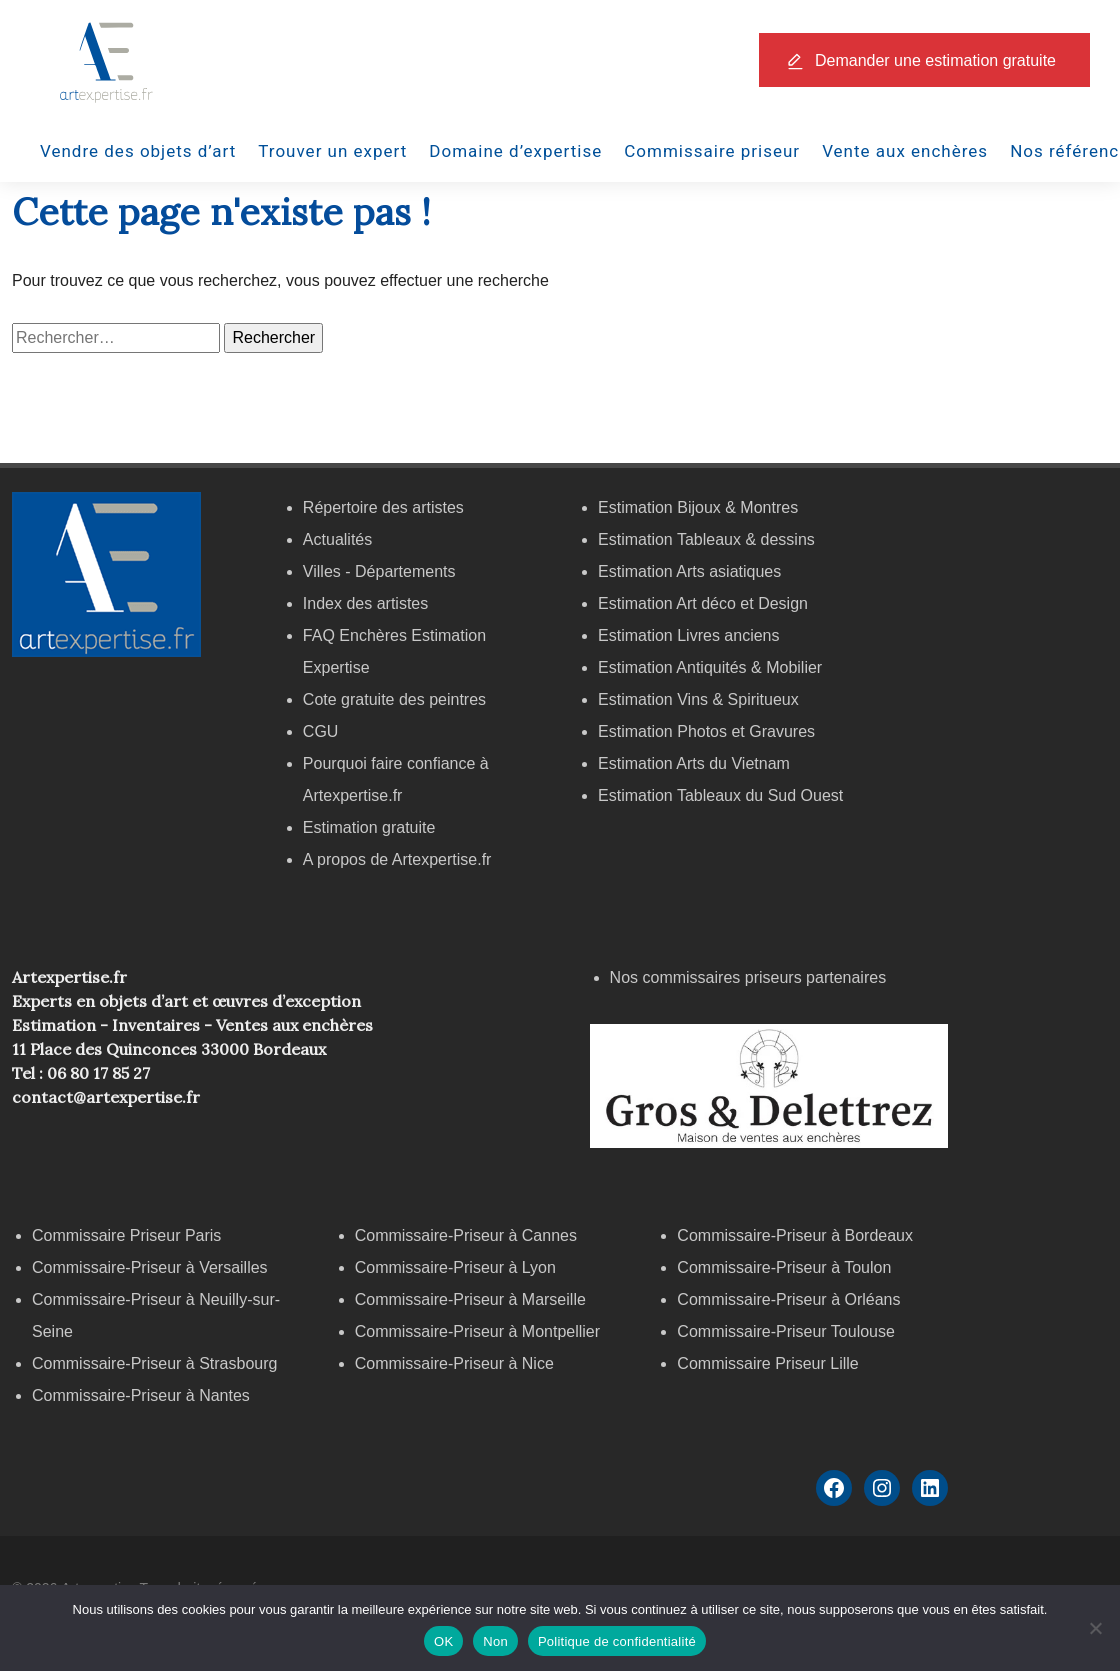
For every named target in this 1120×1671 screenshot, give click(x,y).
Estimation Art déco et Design (703, 603)
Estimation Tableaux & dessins (706, 539)
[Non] (1095, 1628)
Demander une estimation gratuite (935, 60)
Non (495, 1641)
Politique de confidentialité (617, 1641)
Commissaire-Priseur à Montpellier (477, 1331)
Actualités (337, 539)
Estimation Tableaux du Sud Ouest (720, 795)
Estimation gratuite (369, 827)
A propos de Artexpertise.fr (397, 859)
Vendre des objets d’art (138, 151)
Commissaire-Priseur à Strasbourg (157, 1363)
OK (443, 1641)
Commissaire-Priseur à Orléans (788, 1299)
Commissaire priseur (712, 151)
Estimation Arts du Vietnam (694, 763)
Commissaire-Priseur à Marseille (470, 1299)
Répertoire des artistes (383, 507)
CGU (321, 731)
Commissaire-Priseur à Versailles (150, 1267)
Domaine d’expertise (515, 151)
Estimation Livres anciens (688, 635)
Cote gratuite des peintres (394, 699)
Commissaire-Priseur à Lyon (455, 1267)
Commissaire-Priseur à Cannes (468, 1235)
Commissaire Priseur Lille (767, 1363)
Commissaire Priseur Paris (126, 1235)
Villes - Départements (379, 571)
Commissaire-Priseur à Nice (454, 1363)
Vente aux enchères (905, 151)
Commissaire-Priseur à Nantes (141, 1395)
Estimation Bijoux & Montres (698, 507)
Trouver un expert (332, 151)
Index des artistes (365, 603)
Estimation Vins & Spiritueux (698, 699)
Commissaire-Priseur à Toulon (784, 1267)
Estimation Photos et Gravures (706, 731)
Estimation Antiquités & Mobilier (710, 667)
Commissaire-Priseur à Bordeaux (795, 1235)
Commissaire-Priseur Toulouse (786, 1331)
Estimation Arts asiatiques (689, 571)
